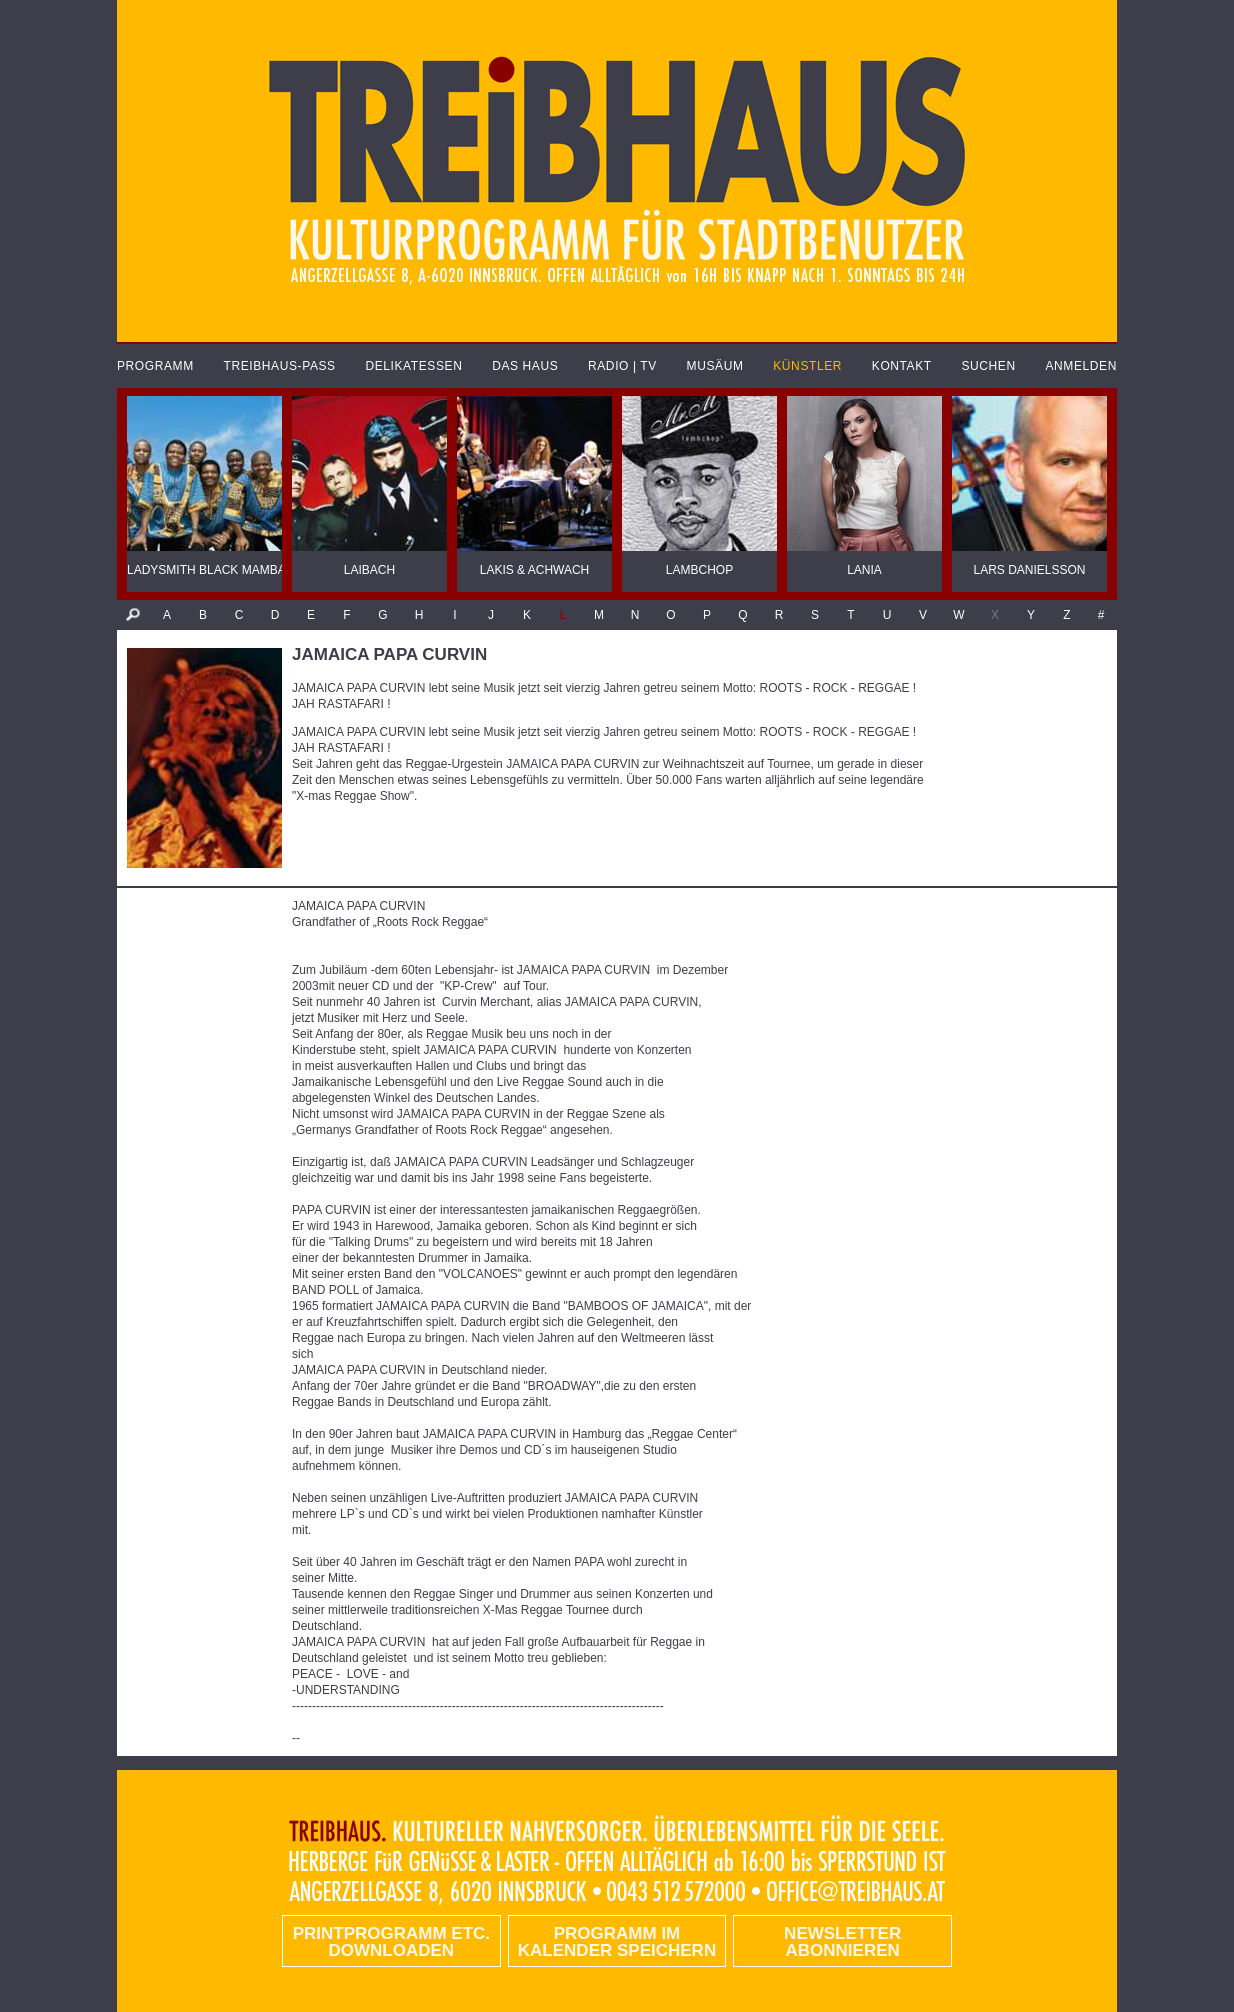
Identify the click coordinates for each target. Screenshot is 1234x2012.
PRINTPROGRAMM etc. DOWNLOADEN (391, 1942)
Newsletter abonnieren (842, 1942)
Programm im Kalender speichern (617, 1942)
